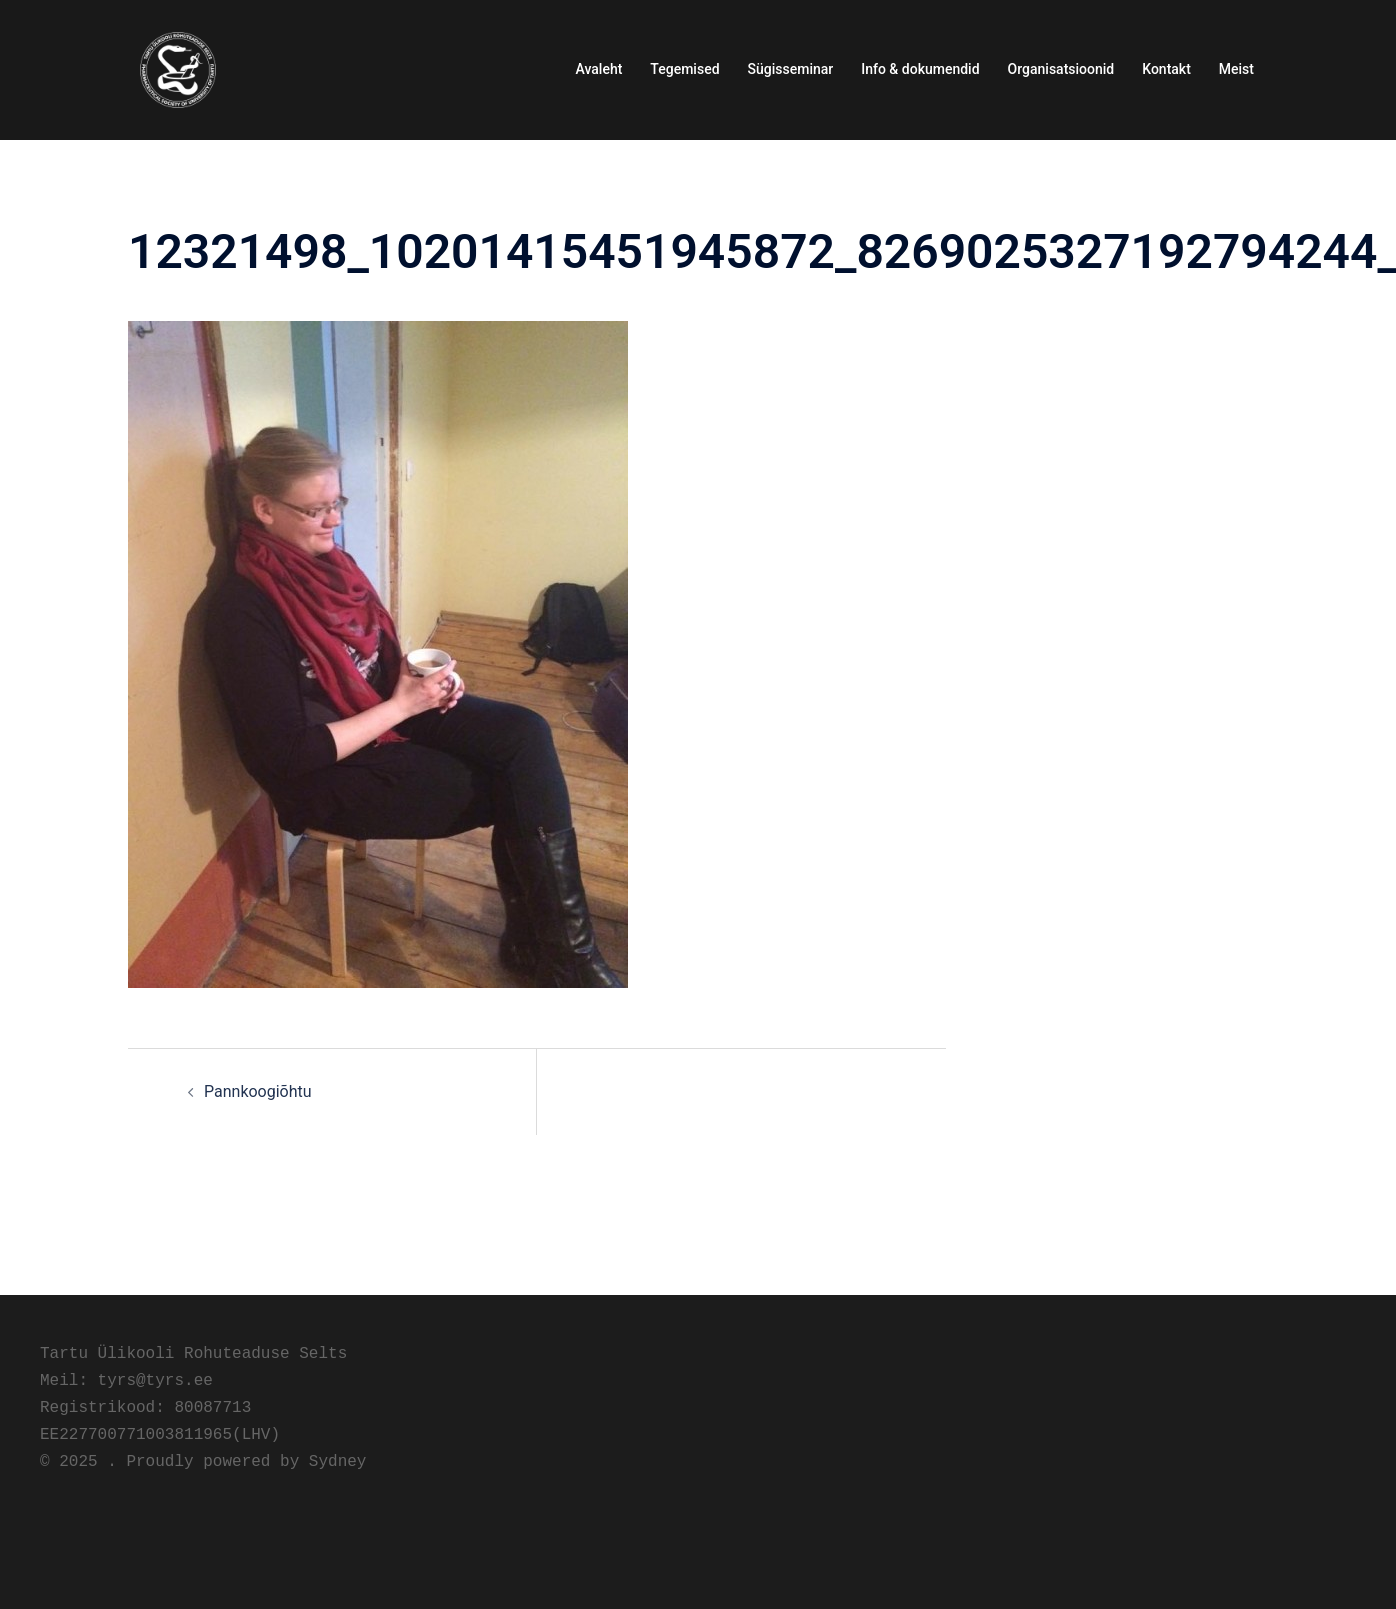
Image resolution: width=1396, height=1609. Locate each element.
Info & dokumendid (920, 69)
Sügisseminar (791, 69)
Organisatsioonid (1061, 69)
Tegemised (684, 69)
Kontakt (1166, 69)
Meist (1236, 69)
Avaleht (599, 69)
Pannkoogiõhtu (258, 1091)
